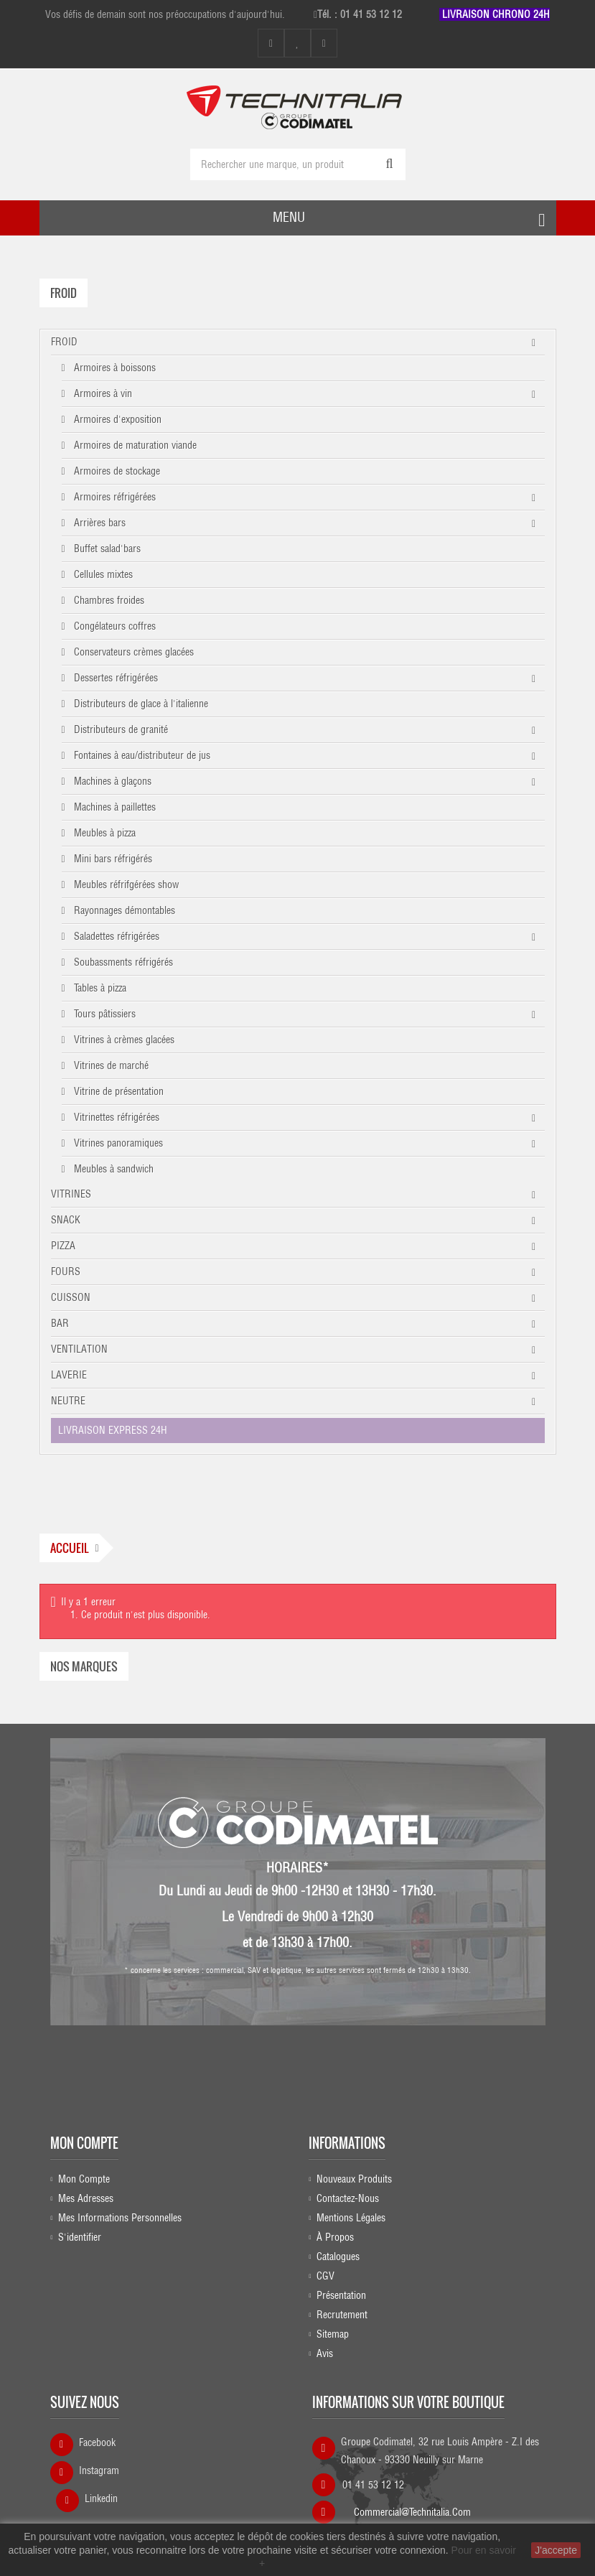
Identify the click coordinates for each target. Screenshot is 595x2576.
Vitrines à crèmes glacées (122, 1039)
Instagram (99, 2470)
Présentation (341, 2295)
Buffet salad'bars (106, 548)
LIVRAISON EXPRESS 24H (112, 1430)
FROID (64, 341)
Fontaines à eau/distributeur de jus (140, 755)
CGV (325, 2275)
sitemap (333, 2334)
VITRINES (71, 1193)
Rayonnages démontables (123, 910)
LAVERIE (69, 1374)
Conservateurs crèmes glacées (132, 651)
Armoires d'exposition (116, 419)
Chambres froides (107, 600)
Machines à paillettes (113, 807)
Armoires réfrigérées (113, 496)
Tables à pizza (98, 987)
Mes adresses (85, 2198)
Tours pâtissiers (103, 1013)
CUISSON (70, 1297)
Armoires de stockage (115, 471)
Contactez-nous (348, 2198)
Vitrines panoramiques (117, 1143)
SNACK (65, 1219)
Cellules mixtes (102, 574)
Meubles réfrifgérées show (125, 884)
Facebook (97, 2442)
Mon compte (84, 2143)
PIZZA (63, 1245)
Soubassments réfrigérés (122, 962)
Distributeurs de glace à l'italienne (139, 703)
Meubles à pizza (103, 832)
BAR (60, 1323)
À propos (335, 2237)
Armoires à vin (101, 393)
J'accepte (556, 2550)
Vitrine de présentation (117, 1091)
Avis (325, 2353)
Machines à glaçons (111, 781)
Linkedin (101, 2498)
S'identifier (79, 2237)
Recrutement (342, 2314)
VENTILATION (79, 1349)
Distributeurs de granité (119, 729)
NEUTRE (68, 1400)
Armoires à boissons (113, 367)
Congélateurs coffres (113, 626)
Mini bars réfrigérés (111, 858)
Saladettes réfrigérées (115, 936)
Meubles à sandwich (112, 1168)
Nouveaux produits (354, 2179)
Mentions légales (351, 2217)
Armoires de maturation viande (134, 445)
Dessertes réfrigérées (114, 677)
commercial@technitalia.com (412, 2507)
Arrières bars (98, 522)
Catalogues (338, 2256)
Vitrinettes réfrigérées (115, 1117)
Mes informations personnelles (120, 2217)
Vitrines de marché (110, 1065)
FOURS (65, 1271)
